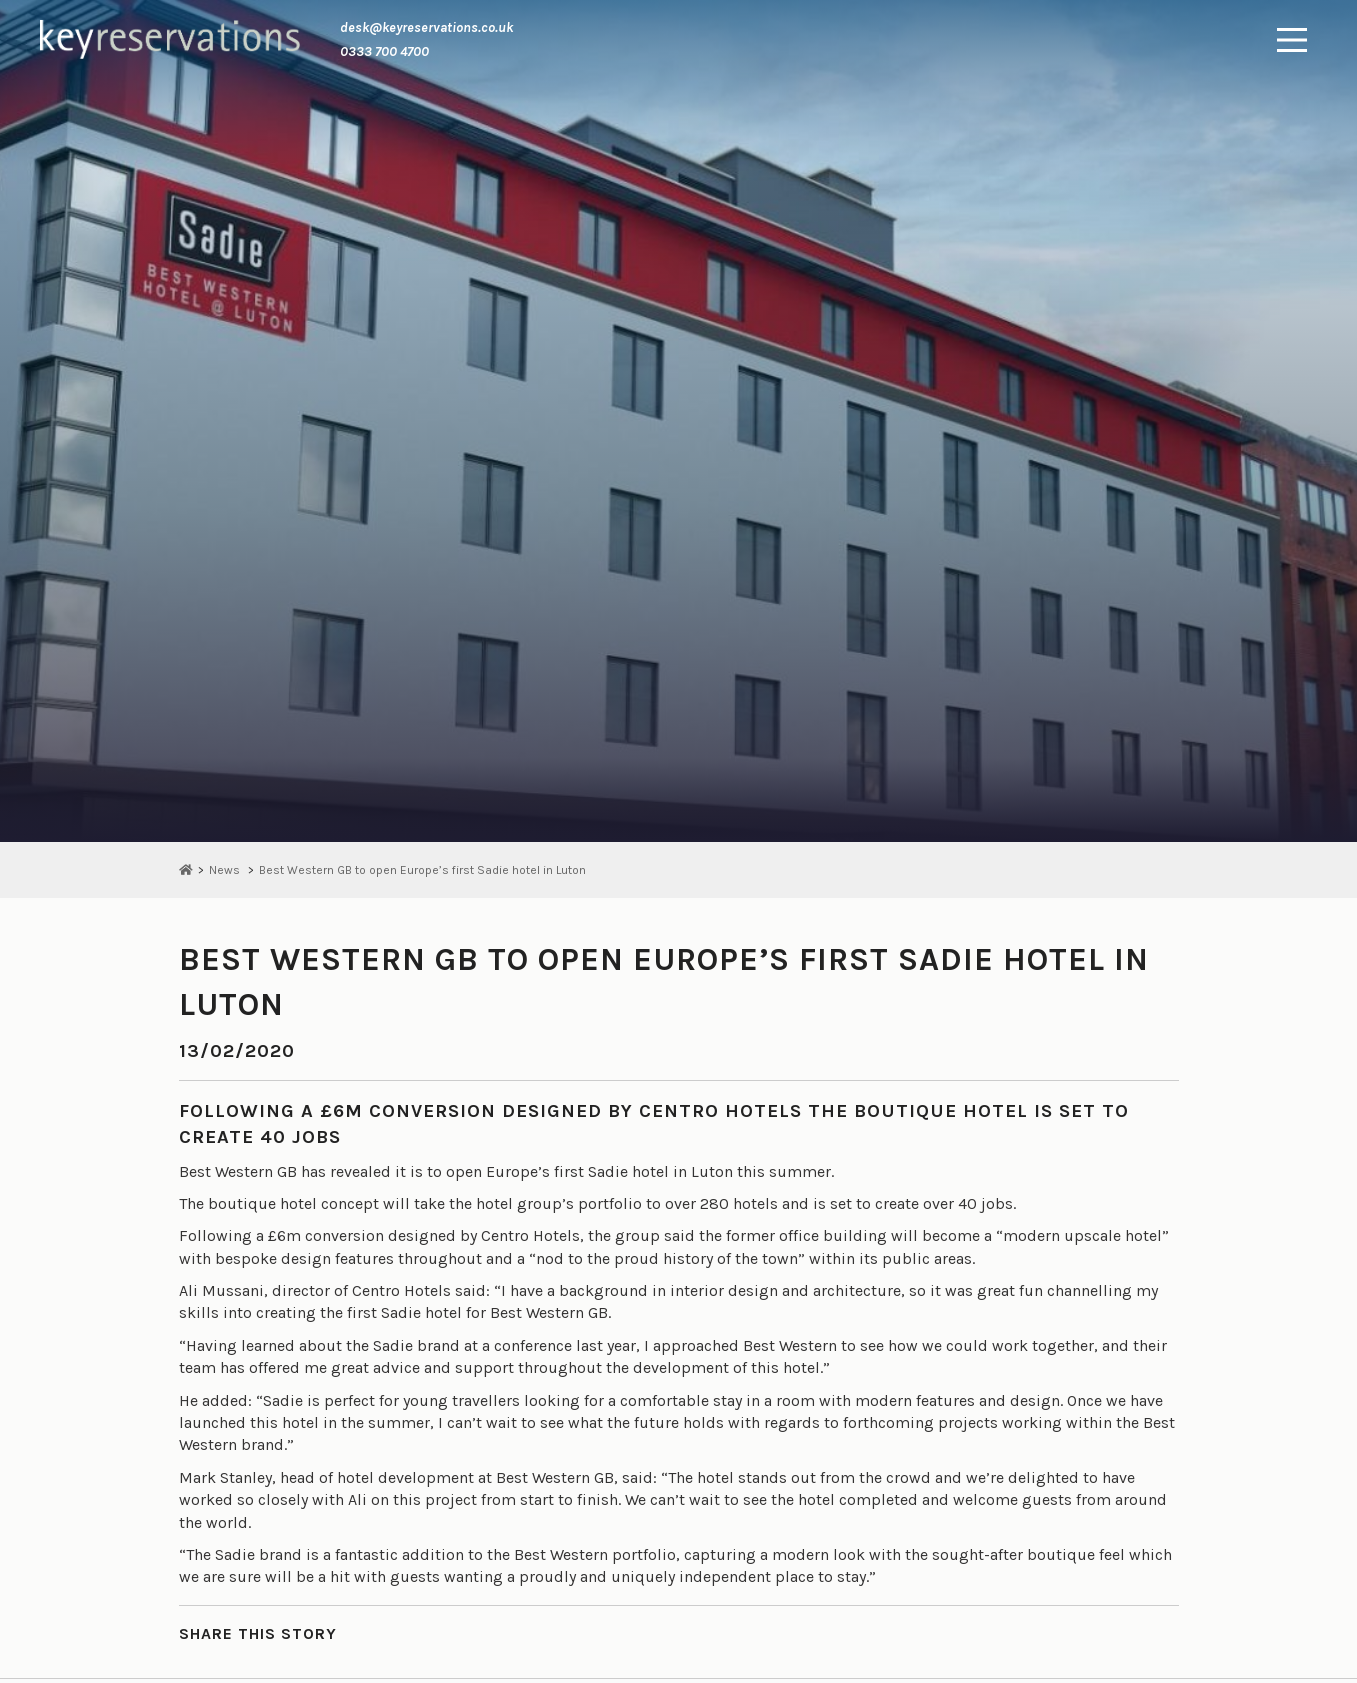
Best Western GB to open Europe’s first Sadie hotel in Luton (422, 870)
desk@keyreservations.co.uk (426, 27)
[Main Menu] (1292, 40)
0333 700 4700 (384, 51)
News (224, 870)
